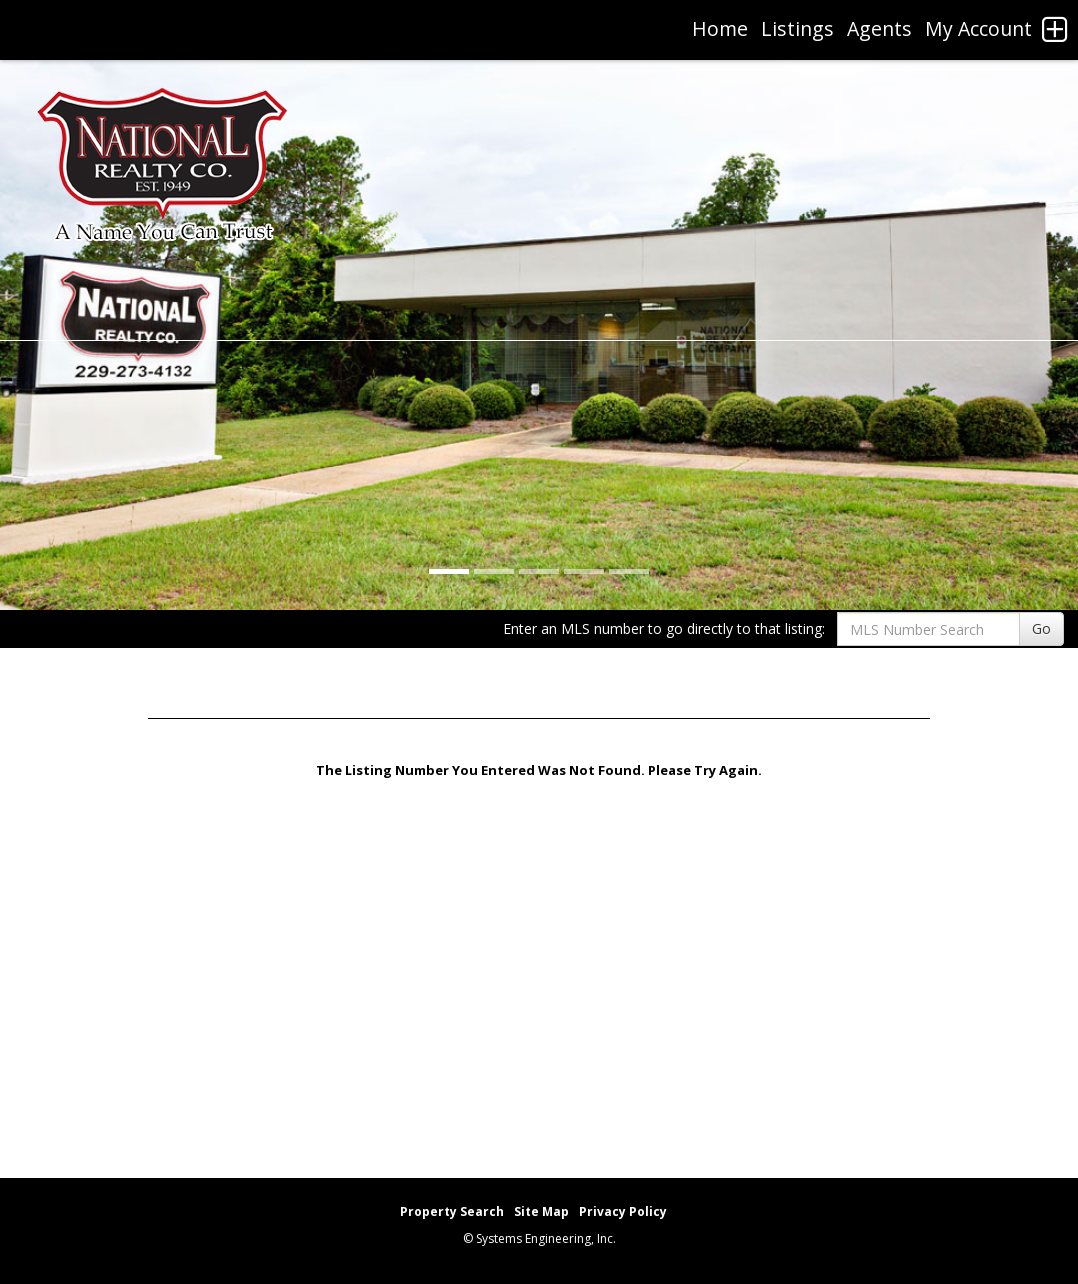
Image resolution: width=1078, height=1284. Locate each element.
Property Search (452, 1211)
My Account (978, 28)
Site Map (541, 1211)
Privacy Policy (623, 1211)
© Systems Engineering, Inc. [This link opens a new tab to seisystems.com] (539, 1238)
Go (1041, 628)
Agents (879, 28)
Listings (797, 28)
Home (720, 28)
